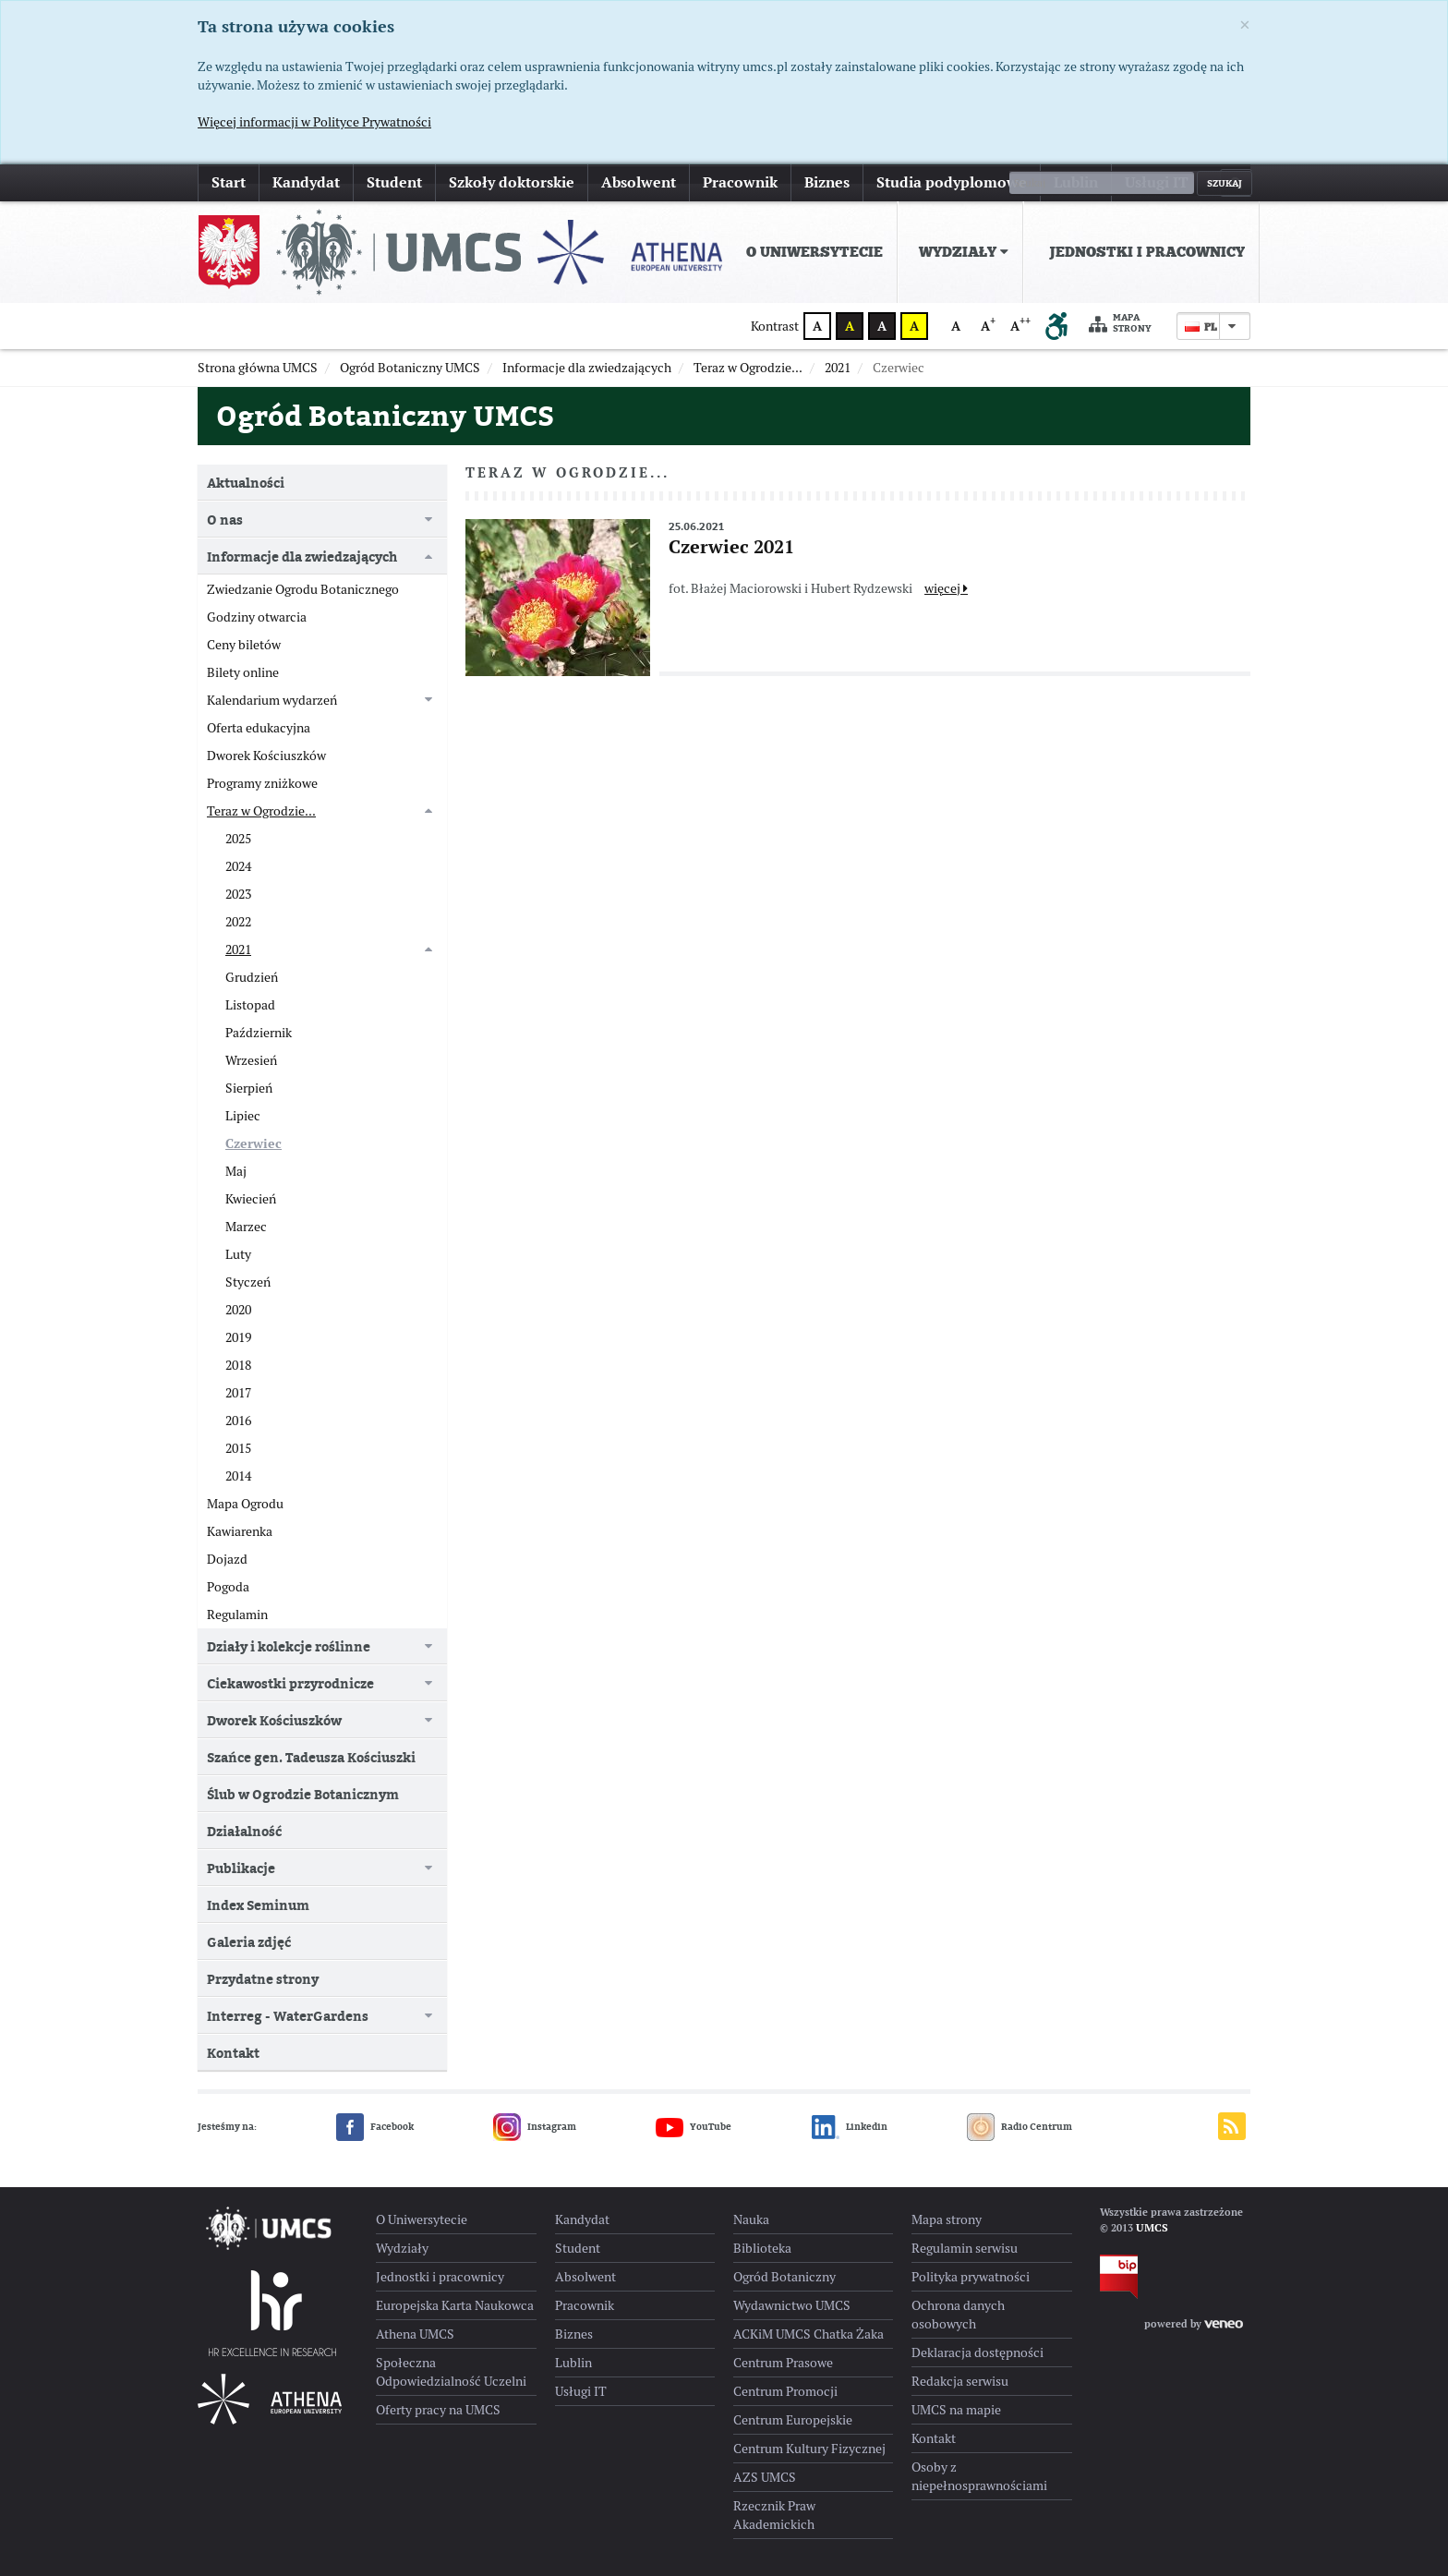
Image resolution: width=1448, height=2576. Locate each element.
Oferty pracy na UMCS (438, 2409)
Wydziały (963, 252)
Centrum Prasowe (783, 2362)
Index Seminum (258, 1905)
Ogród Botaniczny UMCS (385, 415)
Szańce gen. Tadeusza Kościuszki (311, 1757)
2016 (238, 1420)
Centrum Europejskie (792, 2420)
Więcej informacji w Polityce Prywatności (314, 122)
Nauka (751, 2219)
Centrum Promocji (785, 2391)
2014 (238, 1476)
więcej (946, 588)
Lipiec (242, 1115)
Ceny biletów (244, 644)
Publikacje (241, 1868)
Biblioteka (762, 2248)
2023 (238, 894)
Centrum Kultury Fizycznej (809, 2448)
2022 (238, 921)
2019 (238, 1337)
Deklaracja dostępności (977, 2352)
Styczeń (248, 1282)
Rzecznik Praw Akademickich (774, 2515)
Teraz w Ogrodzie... (261, 811)
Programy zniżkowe (262, 783)
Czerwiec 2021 (731, 547)
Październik (258, 1032)
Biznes (827, 182)
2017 (238, 1393)
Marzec (246, 1226)
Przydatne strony (263, 1979)
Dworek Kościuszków (266, 755)
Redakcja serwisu (959, 2381)
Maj (236, 1171)
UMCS (1152, 2227)
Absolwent (638, 182)
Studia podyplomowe (951, 182)
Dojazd (227, 1559)
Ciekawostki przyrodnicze (290, 1683)
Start (228, 182)
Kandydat (306, 182)
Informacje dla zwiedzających (302, 556)
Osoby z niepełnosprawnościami (979, 2476)
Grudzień (251, 977)
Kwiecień (250, 1199)
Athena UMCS (415, 2334)
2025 (238, 838)
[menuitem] (811, 252)
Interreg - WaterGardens (287, 2016)
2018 (238, 1365)
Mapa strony (1120, 323)
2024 (238, 866)
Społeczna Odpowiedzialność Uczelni (451, 2371)
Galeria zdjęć (249, 1942)
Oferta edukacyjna (258, 728)
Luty (238, 1254)
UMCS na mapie (956, 2409)
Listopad (250, 1005)
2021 (238, 949)
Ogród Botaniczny (784, 2276)
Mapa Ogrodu (245, 1503)
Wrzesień (251, 1060)
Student (394, 182)
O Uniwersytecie (814, 252)
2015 (238, 1448)
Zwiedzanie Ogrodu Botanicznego (303, 589)
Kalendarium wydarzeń (272, 700)
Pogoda (228, 1586)
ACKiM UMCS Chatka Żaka (808, 2334)
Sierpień (248, 1088)
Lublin (1076, 182)
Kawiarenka (239, 1531)
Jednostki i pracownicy (1147, 252)
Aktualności (245, 482)
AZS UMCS (764, 2477)
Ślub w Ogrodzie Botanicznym (303, 1794)
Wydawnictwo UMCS (792, 2305)
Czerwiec (253, 1143)
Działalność (244, 1831)
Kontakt (233, 2052)
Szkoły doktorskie (511, 182)
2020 (238, 1309)
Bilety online (243, 672)
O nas (225, 519)
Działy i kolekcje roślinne (288, 1646)
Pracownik (740, 182)
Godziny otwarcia (257, 617)
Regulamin (237, 1614)
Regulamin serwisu (964, 2248)
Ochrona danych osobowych (958, 2314)
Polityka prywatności (970, 2276)
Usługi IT (1157, 182)
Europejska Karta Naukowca (455, 2305)
